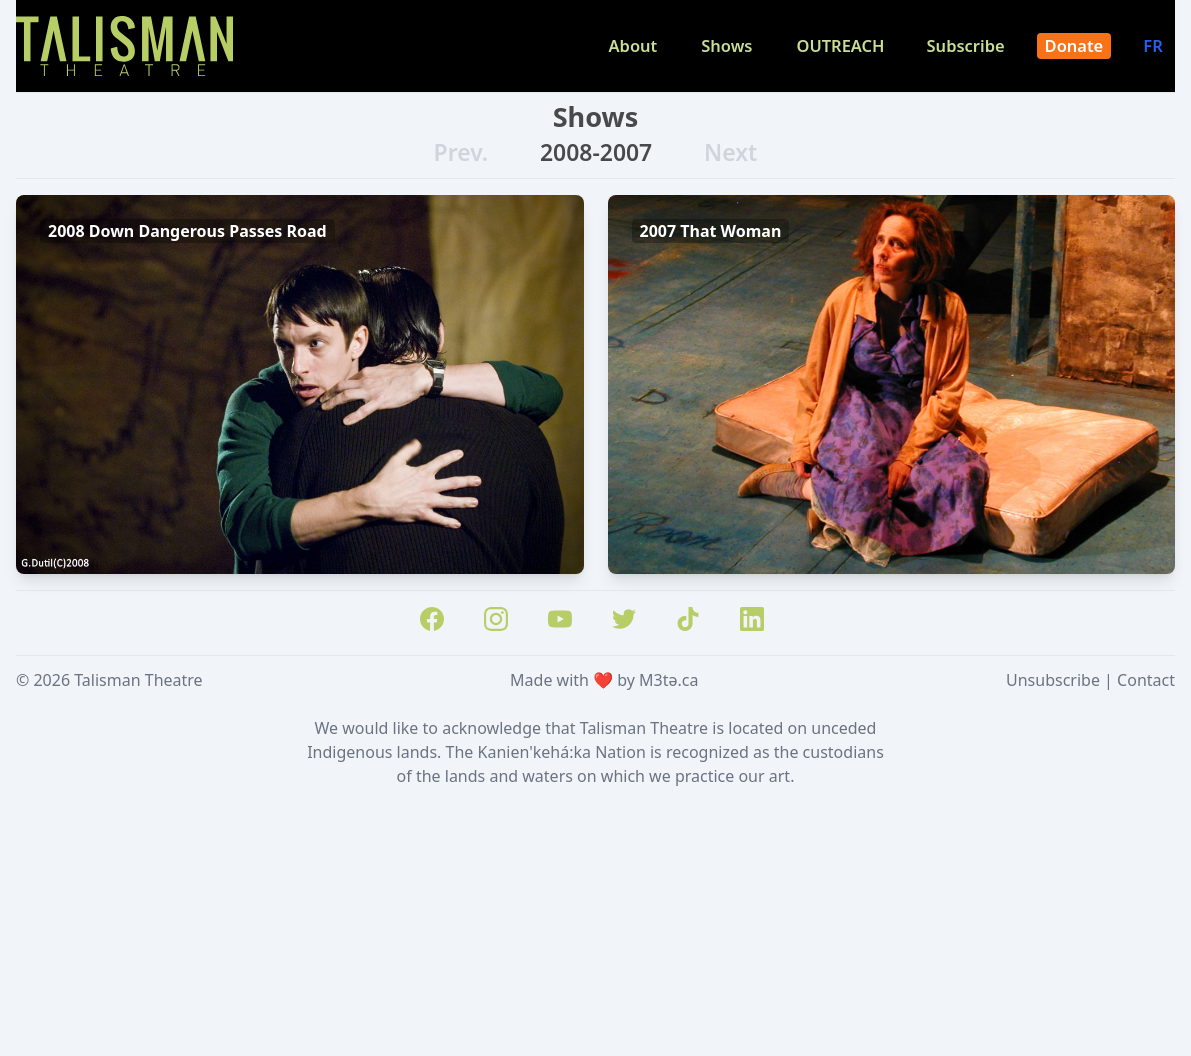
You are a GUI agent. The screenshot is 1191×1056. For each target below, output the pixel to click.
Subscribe (966, 45)
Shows (726, 45)
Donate (1074, 45)
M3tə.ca (668, 680)
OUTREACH (840, 45)
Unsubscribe (1053, 680)
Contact (1146, 680)
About (633, 45)
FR (1155, 45)
